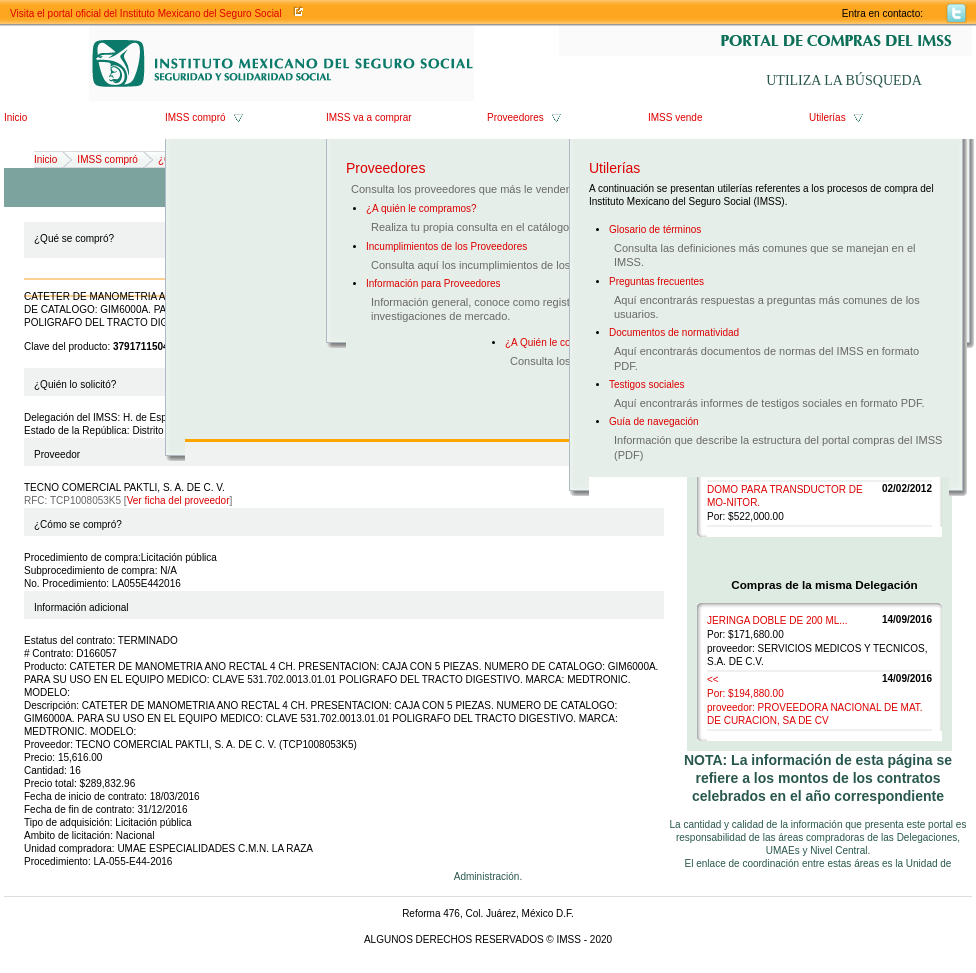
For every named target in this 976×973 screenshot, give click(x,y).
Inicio (15, 117)
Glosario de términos (655, 229)
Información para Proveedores (433, 283)
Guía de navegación (654, 421)
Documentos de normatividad (674, 332)
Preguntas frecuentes (656, 281)
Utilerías (827, 117)
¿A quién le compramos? (421, 208)
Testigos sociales (647, 384)
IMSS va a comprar (369, 117)
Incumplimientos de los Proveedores (446, 246)
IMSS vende (675, 117)
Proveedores (515, 117)
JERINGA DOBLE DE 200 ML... (777, 620)
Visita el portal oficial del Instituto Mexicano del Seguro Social (146, 13)
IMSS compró (195, 117)
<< (713, 679)
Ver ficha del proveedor (178, 500)
